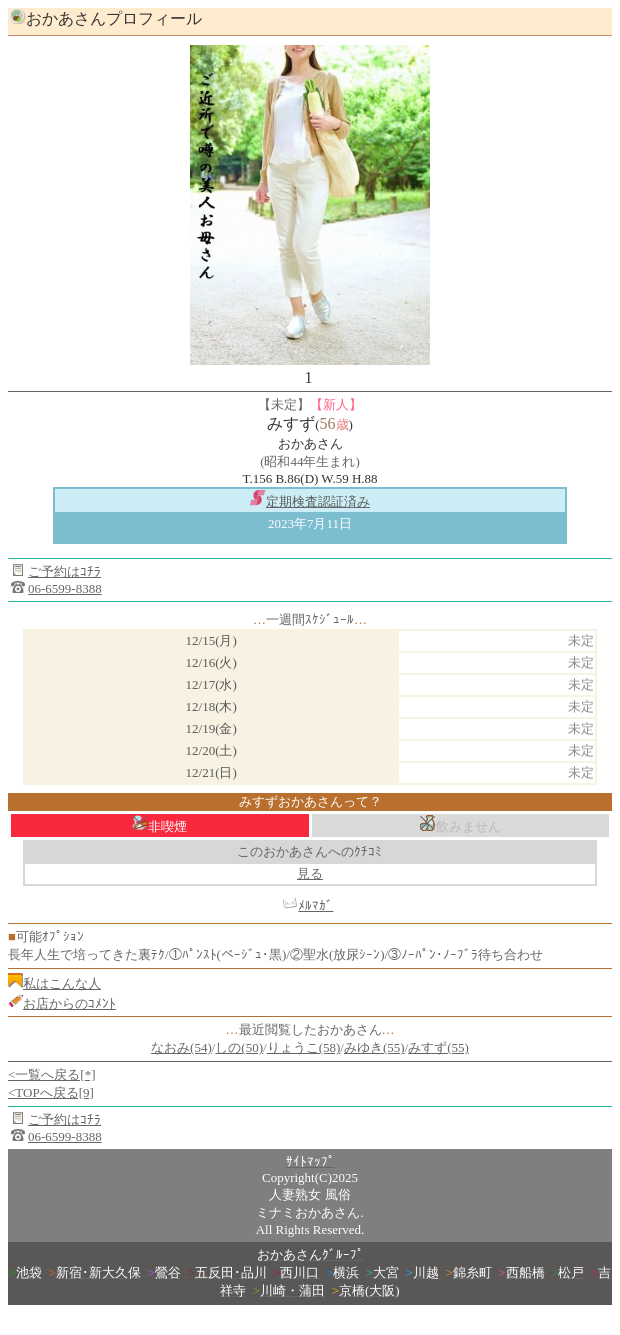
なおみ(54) (181, 1047)
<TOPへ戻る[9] (51, 1092)
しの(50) (239, 1047)
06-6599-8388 (65, 588)
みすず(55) (438, 1047)
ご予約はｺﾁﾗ (64, 571)
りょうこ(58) (304, 1047)
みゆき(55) (374, 1047)
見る (310, 873)
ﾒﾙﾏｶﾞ (315, 905)
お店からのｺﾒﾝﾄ (69, 1003)
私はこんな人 (62, 983)
